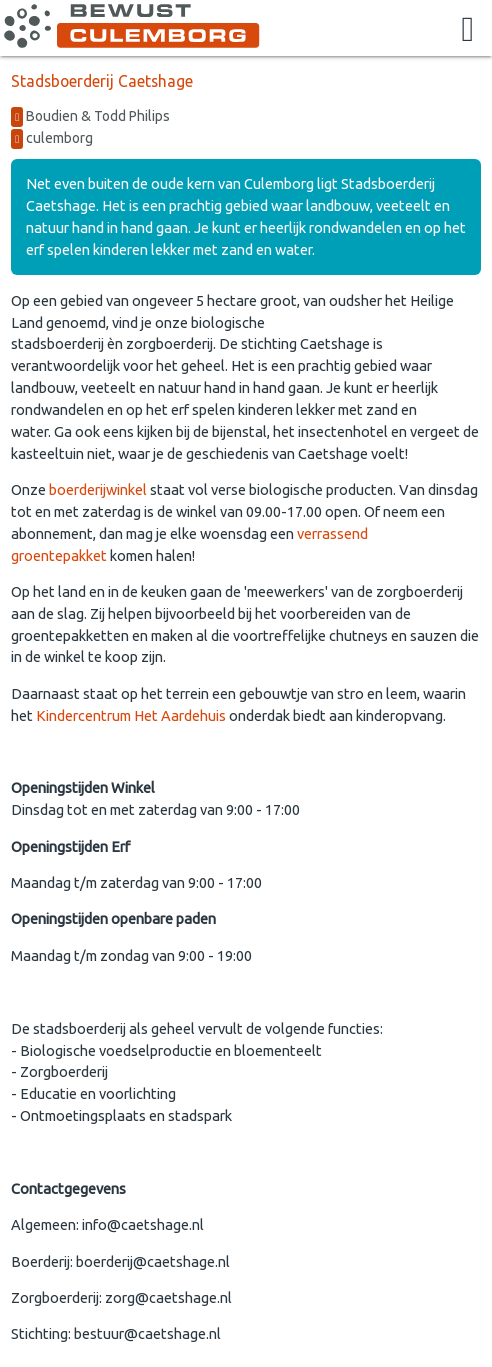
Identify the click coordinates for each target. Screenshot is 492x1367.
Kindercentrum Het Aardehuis (131, 715)
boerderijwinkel (98, 489)
